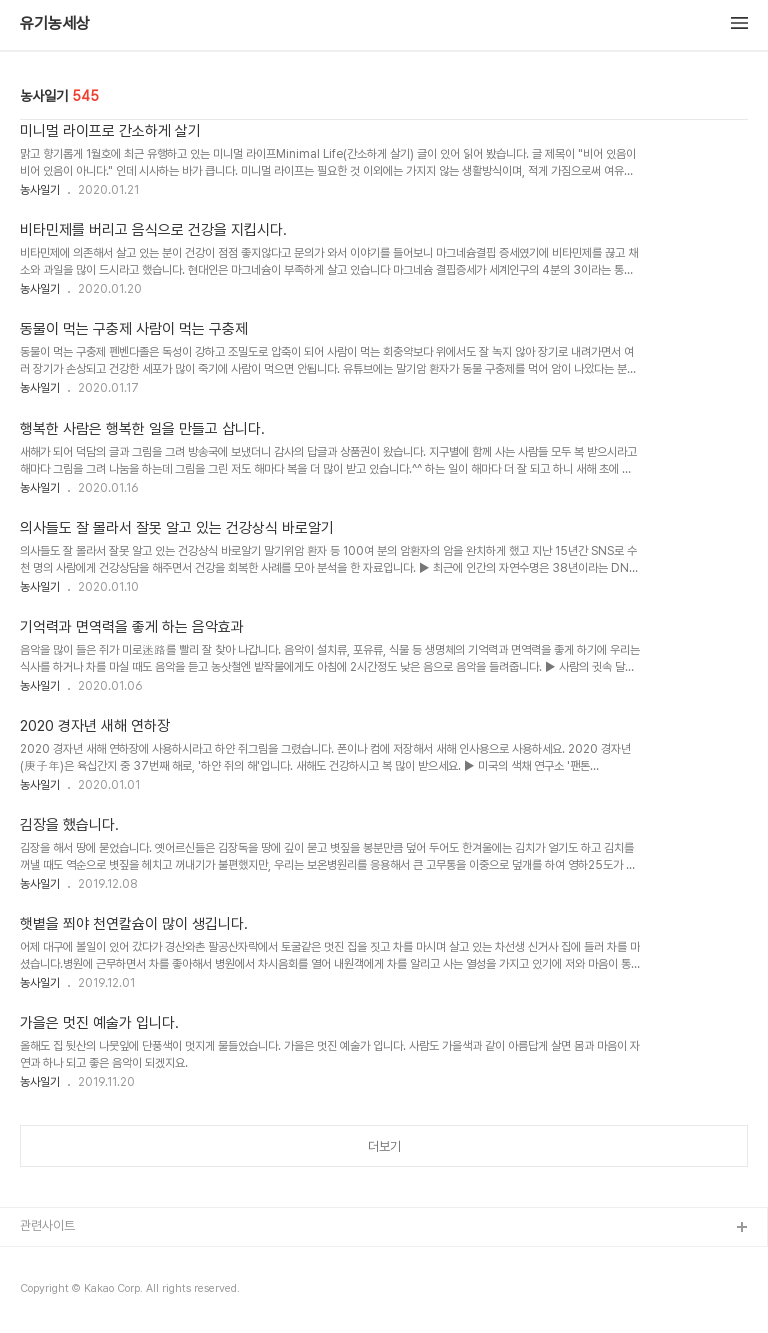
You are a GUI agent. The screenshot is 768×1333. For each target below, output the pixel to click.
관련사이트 (47, 1225)
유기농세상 (55, 24)
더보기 (384, 1146)
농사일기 (40, 190)
